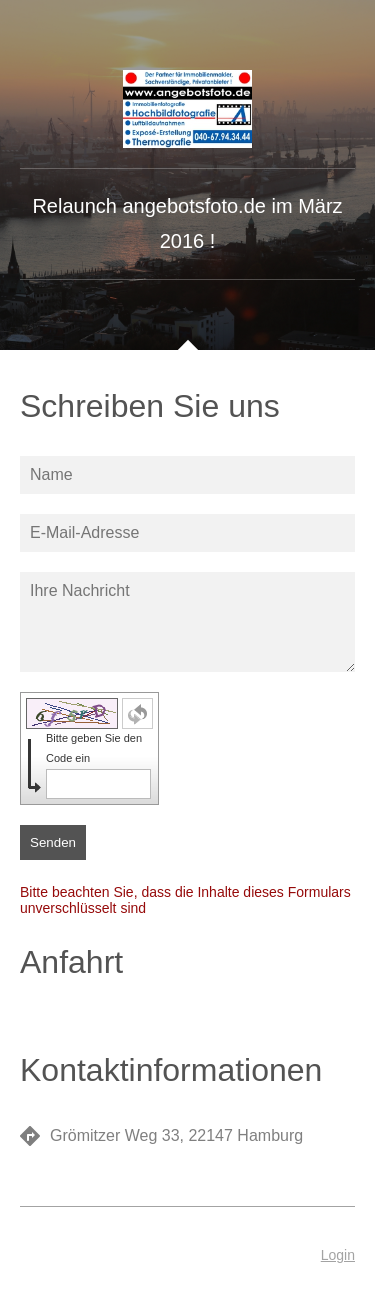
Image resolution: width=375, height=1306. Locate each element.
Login (338, 1255)
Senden (53, 842)
